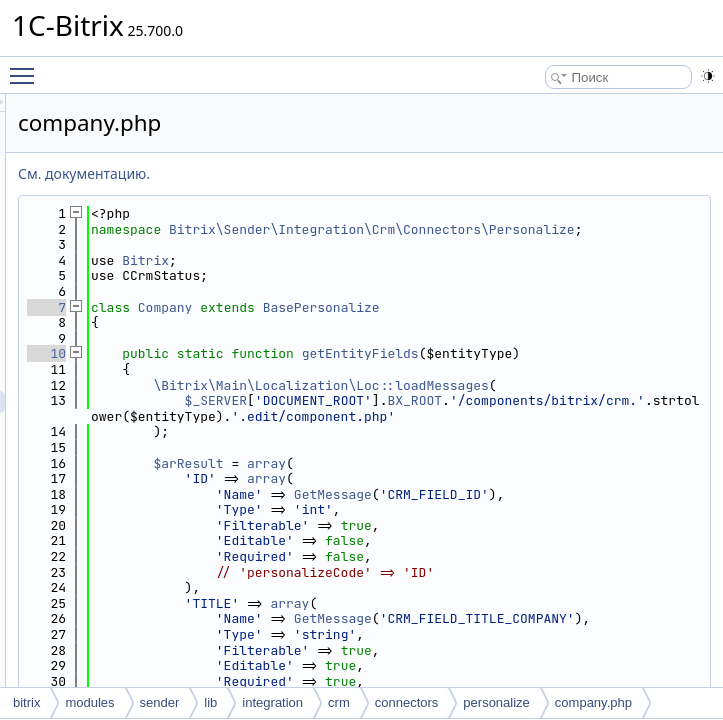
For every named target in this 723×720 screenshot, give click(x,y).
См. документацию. (334, 173)
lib (210, 702)
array (516, 525)
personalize (496, 702)
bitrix (26, 702)
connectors (407, 702)
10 (296, 369)
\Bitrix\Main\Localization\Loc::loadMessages (520, 424)
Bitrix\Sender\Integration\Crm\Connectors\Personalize (520, 237)
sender (160, 702)
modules (89, 702)
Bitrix (395, 275)
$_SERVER (466, 447)
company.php (593, 702)
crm (339, 702)
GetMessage (583, 556)
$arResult (438, 525)
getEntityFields (610, 369)
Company (415, 322)
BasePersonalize (571, 322)
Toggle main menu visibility (27, 67)
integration (272, 702)
